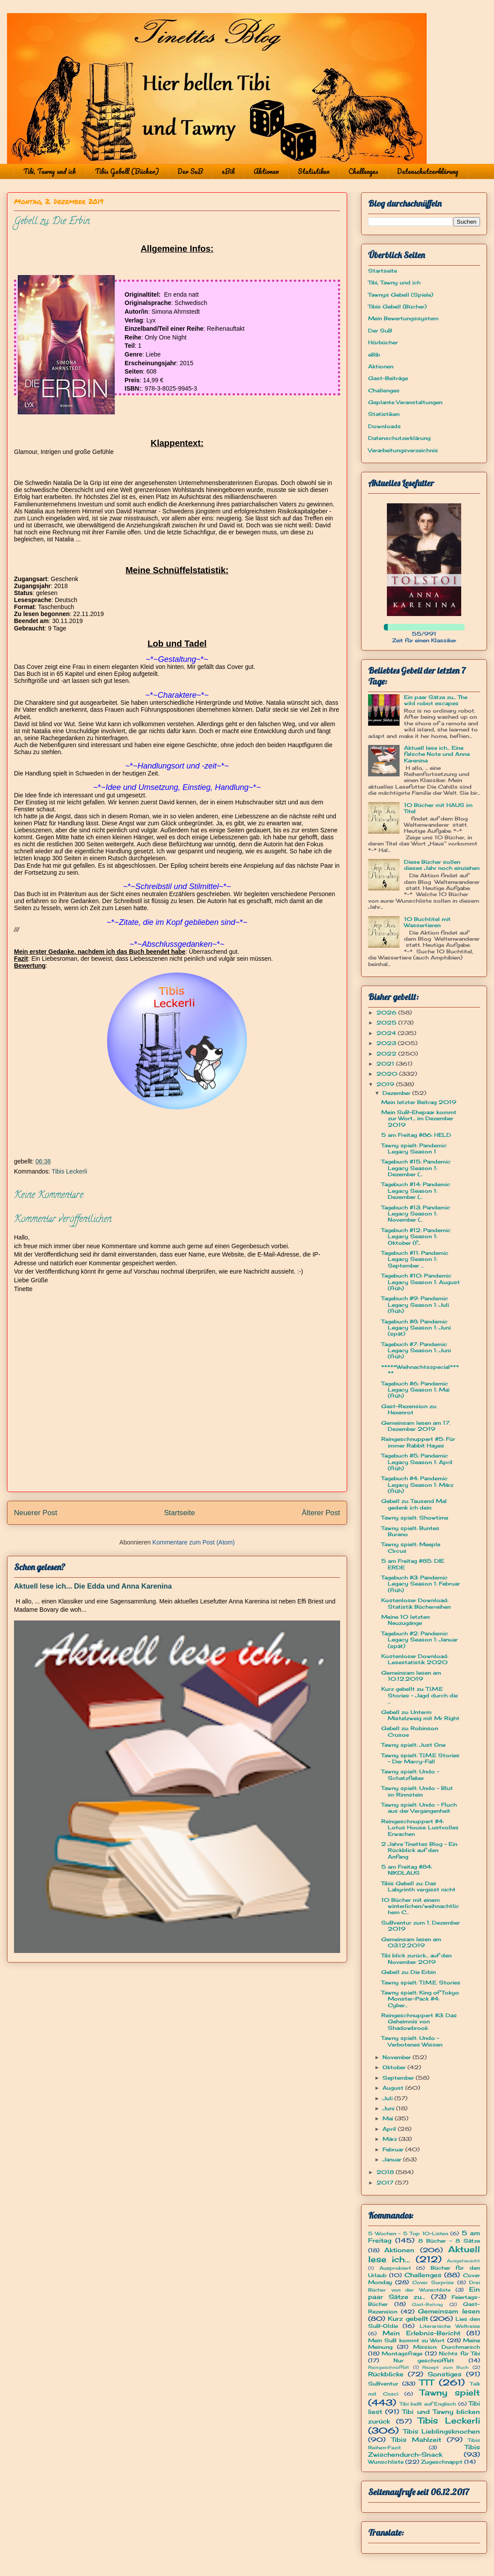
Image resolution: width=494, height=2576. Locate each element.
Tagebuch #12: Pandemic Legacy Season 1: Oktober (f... (416, 1236)
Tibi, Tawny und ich (49, 171)
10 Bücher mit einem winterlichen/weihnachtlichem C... (420, 1906)
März (391, 2139)
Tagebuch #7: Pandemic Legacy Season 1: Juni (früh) (416, 1350)
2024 (387, 1033)
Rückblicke (386, 2374)
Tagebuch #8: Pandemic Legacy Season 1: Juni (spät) (416, 1327)
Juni (389, 2108)
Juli (388, 2098)
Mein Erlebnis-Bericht (421, 2333)
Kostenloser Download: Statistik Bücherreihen (416, 1603)
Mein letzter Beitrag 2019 (418, 1102)
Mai (389, 2118)
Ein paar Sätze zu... (424, 2292)
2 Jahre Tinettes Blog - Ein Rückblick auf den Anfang (419, 1850)
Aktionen (266, 171)
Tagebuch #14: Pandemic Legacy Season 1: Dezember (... (415, 1190)
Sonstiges (445, 2374)
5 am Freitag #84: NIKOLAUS (406, 1869)
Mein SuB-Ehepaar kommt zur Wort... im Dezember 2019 (418, 1118)
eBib (228, 171)
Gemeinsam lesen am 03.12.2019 (411, 1942)
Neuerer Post (35, 1513)
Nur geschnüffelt (424, 2360)
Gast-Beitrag (427, 2304)
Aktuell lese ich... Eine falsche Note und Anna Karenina (437, 754)
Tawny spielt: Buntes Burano (410, 1531)
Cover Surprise (433, 2282)
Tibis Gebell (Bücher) (127, 171)
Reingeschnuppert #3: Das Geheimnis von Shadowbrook (419, 2021)
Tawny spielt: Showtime (414, 1517)
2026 (387, 1012)
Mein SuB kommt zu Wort (406, 2340)
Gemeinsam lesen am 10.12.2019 (411, 1675)
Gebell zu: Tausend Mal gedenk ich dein (414, 1504)
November (398, 2057)
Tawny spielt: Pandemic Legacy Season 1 (414, 1148)
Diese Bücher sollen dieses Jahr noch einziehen (442, 865)
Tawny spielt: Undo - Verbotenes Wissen (411, 2041)
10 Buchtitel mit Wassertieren (427, 922)
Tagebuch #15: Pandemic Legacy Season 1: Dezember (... (416, 1167)
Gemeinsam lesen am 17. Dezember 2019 (415, 1426)
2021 (386, 1063)
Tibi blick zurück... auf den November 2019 (416, 1958)
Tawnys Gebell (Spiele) (400, 294)
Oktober (395, 2067)
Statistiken (314, 171)
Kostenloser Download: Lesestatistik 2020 (414, 1659)
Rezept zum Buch (445, 2367)
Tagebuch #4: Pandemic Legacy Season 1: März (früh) (417, 1484)
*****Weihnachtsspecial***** (420, 1370)
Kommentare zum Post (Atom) (194, 1542)
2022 (387, 1053)
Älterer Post (321, 1513)
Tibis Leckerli (69, 1171)
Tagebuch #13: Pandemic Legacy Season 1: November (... (415, 1213)
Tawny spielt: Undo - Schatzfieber (410, 1774)
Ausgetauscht (463, 2260)
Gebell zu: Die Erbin (408, 1972)
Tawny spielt (450, 2392)
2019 (386, 1084)
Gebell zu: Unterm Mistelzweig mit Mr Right (420, 1715)
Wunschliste (386, 2461)
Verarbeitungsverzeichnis (403, 450)
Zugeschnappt (442, 2461)
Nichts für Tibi (459, 2353)
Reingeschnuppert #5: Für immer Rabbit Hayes (418, 1442)
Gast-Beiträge (388, 378)
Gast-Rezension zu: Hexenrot (409, 1409)
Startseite (179, 1513)
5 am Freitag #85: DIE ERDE (412, 1564)
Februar (394, 2149)
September (399, 2077)
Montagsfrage (402, 2353)
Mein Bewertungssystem (403, 318)
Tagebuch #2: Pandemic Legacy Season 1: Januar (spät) (419, 1639)
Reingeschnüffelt (388, 2367)
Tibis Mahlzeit (416, 2439)
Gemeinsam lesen (449, 2311)
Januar (393, 2159)
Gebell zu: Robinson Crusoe (409, 1731)
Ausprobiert (395, 2268)
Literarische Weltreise (450, 2326)
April (390, 2129)
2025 (387, 1022)
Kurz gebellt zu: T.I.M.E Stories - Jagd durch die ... (419, 1695)
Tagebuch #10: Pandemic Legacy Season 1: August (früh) (420, 1281)
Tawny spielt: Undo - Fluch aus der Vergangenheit (419, 1807)
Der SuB (190, 171)
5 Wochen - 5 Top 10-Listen (408, 2233)
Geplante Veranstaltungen (405, 402)
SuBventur (383, 2383)
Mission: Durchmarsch (446, 2347)
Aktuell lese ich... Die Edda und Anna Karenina (93, 1586)
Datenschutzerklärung (427, 171)
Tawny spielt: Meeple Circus (410, 1547)
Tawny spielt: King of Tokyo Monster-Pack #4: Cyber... (420, 1998)
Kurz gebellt (408, 2318)
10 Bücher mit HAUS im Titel (438, 808)
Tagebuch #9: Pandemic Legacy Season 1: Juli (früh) (415, 1304)
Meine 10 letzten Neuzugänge (405, 1619)
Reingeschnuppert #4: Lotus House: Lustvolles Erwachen (420, 1827)
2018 (386, 2172)
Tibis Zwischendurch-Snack (424, 2450)
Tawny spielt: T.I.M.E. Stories (420, 1982)
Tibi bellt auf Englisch (428, 2404)
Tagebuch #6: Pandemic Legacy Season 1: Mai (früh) (415, 1389)
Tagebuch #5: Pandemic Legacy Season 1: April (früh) (416, 1462)
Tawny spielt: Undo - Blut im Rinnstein (417, 1791)
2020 (387, 1073)
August (394, 2087)
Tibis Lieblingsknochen (441, 2431)
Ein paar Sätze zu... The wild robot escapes (435, 700)
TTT (426, 2382)
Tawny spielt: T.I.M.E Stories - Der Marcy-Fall (420, 1758)
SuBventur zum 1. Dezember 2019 (420, 1925)
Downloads (384, 426)
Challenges (363, 171)
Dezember (397, 1093)
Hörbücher (383, 342)
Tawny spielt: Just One (413, 1745)
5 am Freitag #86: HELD (416, 1135)
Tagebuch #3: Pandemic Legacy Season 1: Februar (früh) (420, 1583)
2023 (387, 1043)
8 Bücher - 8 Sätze (449, 2240)
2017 (385, 2182)
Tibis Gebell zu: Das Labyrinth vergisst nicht (418, 1886)
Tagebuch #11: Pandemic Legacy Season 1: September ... (415, 1259)
